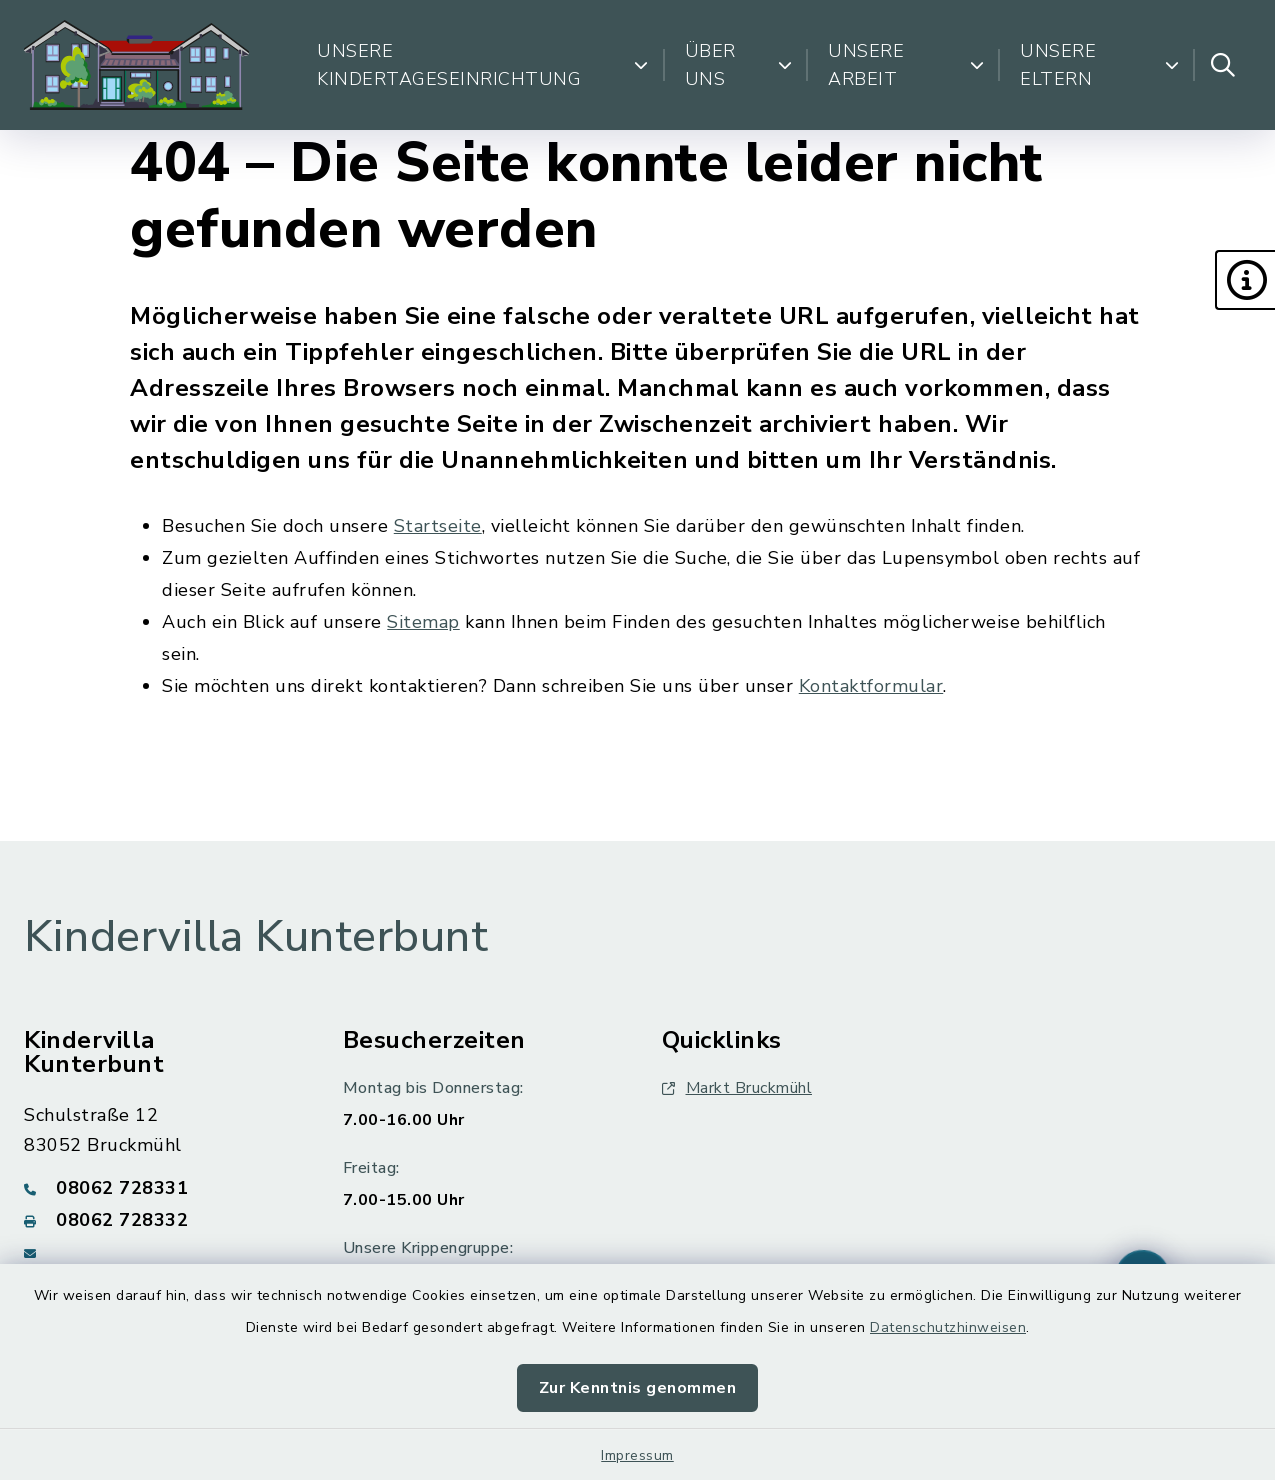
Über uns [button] (739, 65)
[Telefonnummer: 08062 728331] (159, 1188)
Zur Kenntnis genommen (638, 1388)
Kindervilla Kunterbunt (256, 937)
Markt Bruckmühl (737, 1088)
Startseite (438, 526)
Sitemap (423, 622)
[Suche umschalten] (1223, 65)
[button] (1245, 280)
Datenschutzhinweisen (948, 1327)
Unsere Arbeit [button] (906, 65)
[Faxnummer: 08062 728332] (159, 1220)
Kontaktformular (871, 686)
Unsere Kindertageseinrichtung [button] (483, 65)
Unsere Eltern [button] (1099, 65)
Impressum (637, 1455)
